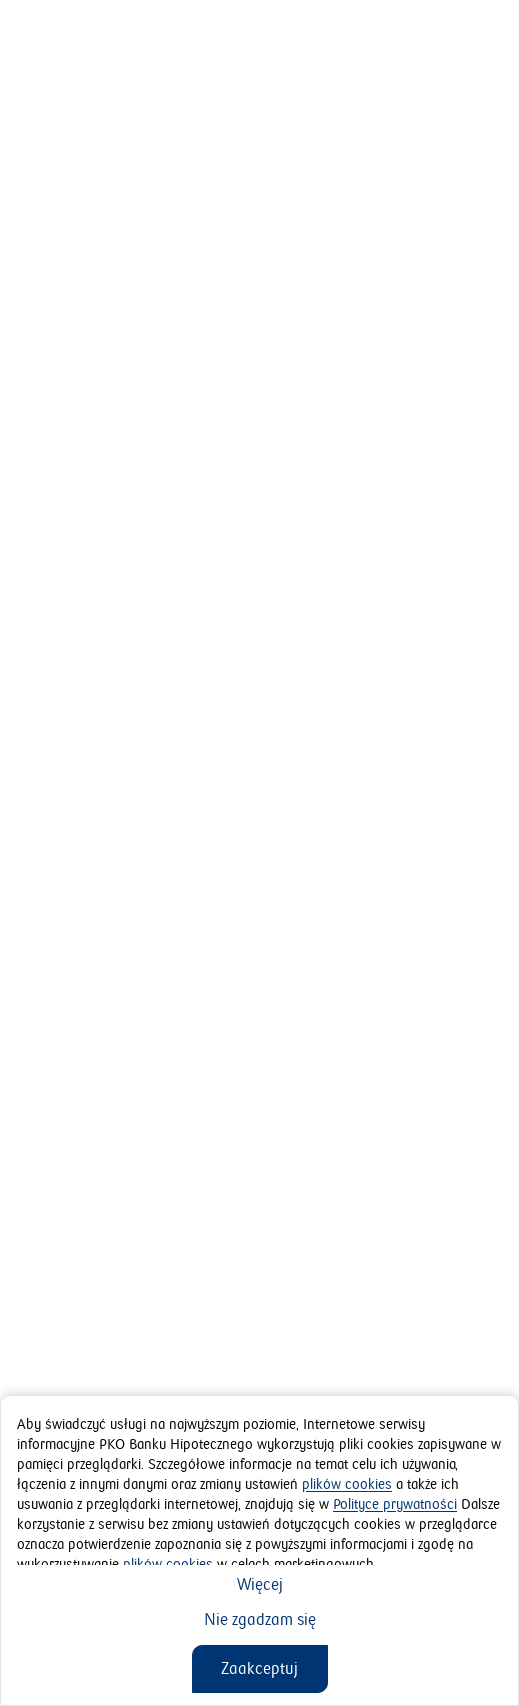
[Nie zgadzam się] (260, 1620)
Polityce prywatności (395, 1504)
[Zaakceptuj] (260, 1669)
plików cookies (347, 1484)
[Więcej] (260, 1585)
